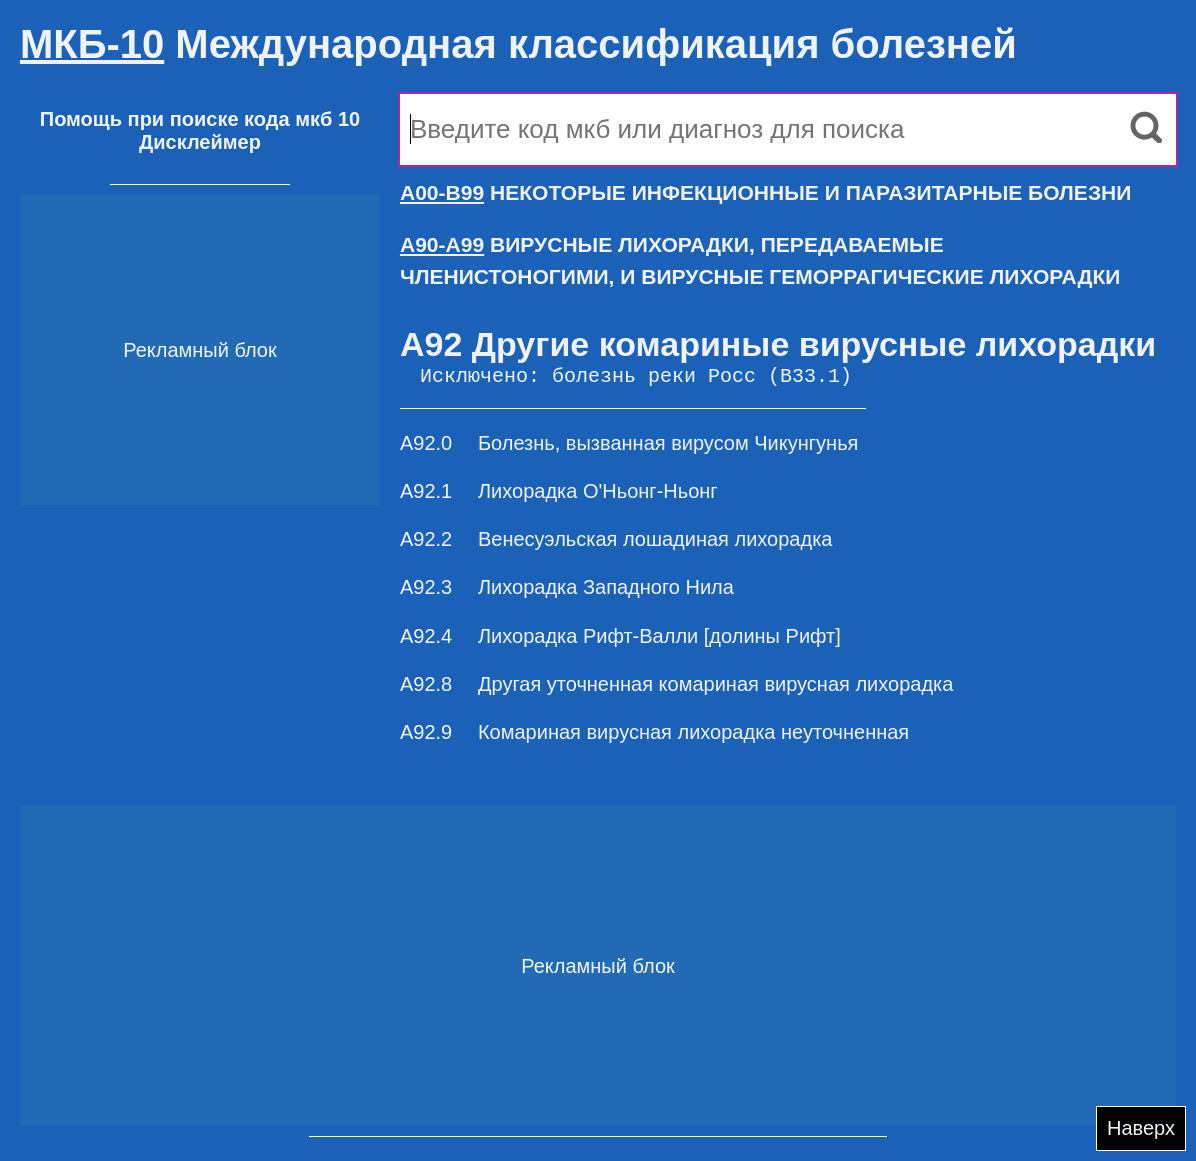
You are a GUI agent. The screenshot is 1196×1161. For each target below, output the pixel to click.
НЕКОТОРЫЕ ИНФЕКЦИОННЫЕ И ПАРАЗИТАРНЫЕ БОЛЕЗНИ (765, 192)
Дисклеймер (200, 142)
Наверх (1141, 1128)
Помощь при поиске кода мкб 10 (200, 119)
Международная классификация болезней (518, 44)
